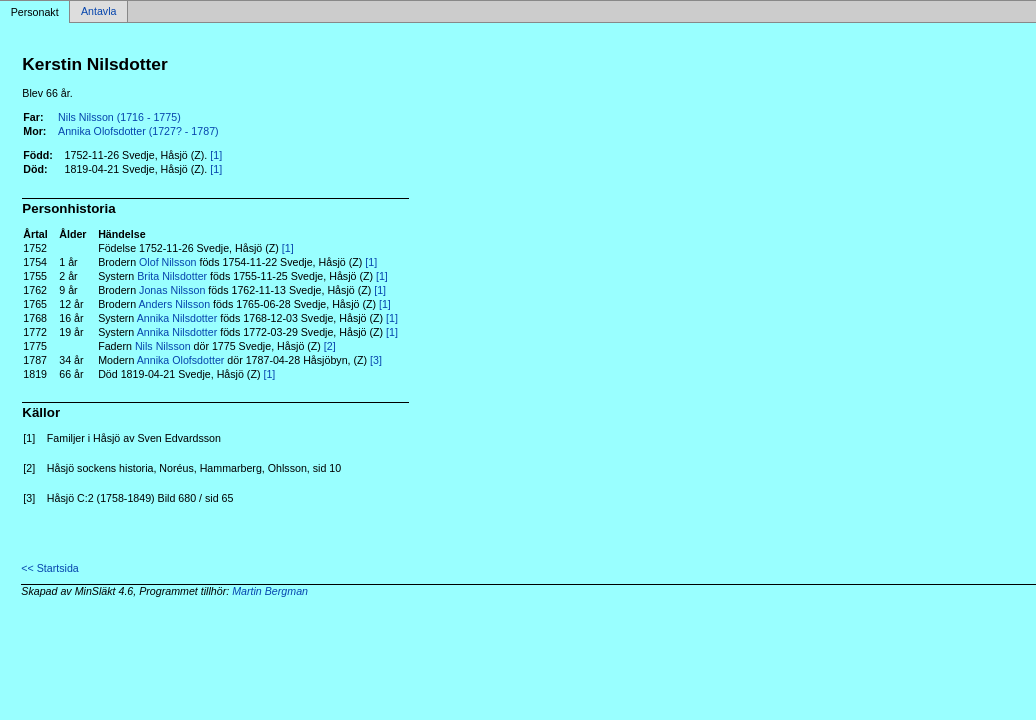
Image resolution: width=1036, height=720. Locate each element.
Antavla (99, 12)
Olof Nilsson (167, 262)
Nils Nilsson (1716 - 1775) (119, 117)
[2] (330, 346)
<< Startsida (49, 568)
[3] (376, 360)
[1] (216, 155)
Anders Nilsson (174, 304)
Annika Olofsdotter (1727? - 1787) (138, 131)
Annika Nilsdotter (177, 318)
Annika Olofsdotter (181, 360)
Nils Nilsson (163, 346)
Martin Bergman (270, 591)
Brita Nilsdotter (172, 276)
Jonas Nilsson (172, 290)
